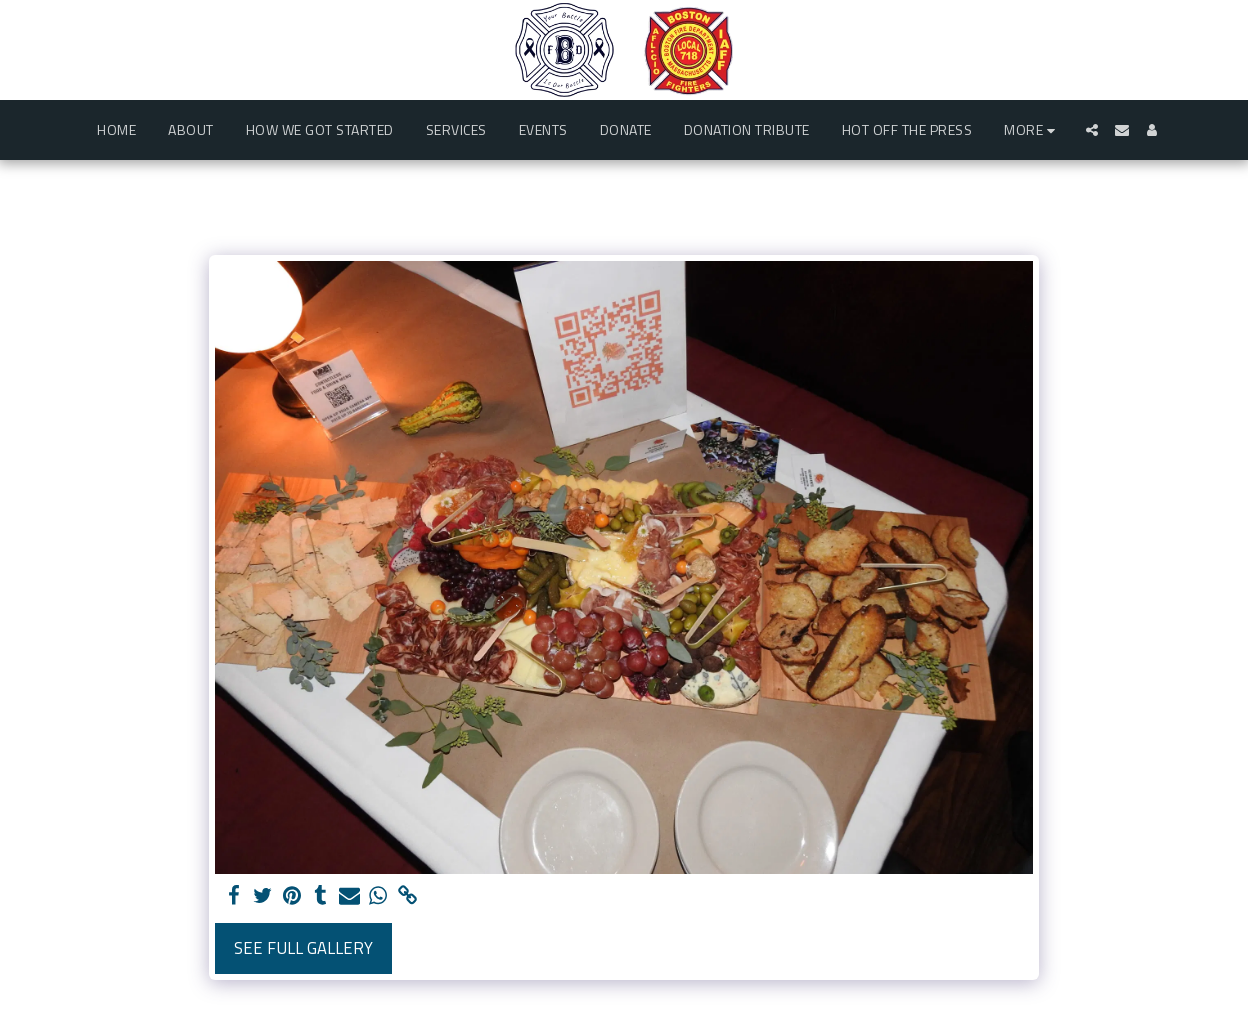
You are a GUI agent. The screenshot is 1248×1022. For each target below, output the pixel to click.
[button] (1092, 130)
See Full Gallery (303, 947)
